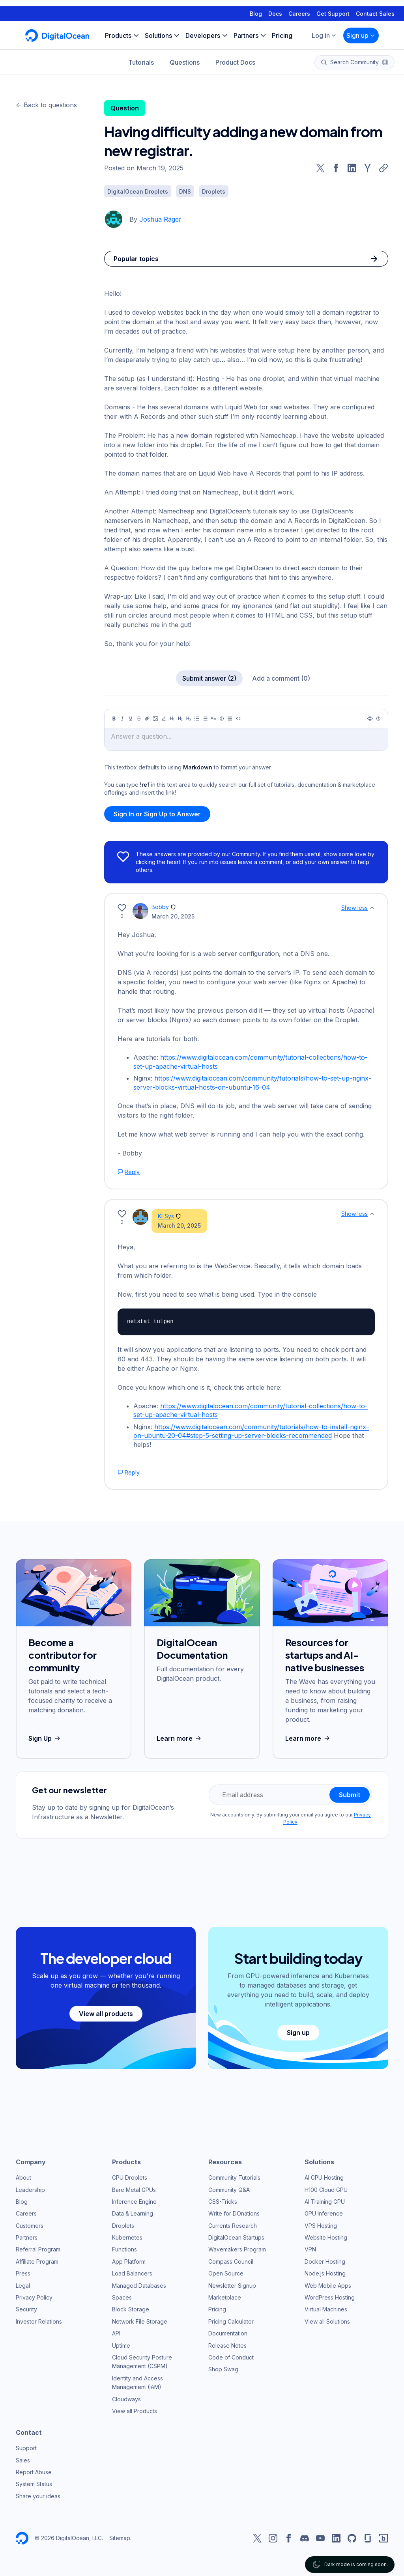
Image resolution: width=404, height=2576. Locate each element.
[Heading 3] (188, 718)
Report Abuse (34, 2472)
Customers (29, 2225)
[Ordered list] (205, 718)
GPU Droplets (129, 2177)
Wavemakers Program (237, 2249)
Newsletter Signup (232, 2285)
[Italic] (122, 718)
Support (26, 2448)
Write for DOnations (234, 2213)
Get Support (333, 7)
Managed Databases (139, 2285)
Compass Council (230, 2261)
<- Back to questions (46, 105)
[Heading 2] (180, 718)
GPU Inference (324, 2213)
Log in (324, 29)
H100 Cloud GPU (326, 2189)
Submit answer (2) (209, 678)
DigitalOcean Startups (236, 2237)
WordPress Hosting (330, 2297)
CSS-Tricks (222, 2201)
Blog (256, 7)
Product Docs (235, 56)
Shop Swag (223, 2369)
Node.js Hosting (325, 2273)
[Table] (230, 718)
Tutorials (141, 56)
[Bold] (114, 718)
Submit (349, 1795)
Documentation (227, 2333)
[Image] (155, 718)
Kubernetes (127, 2237)
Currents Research (232, 2225)
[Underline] (130, 718)
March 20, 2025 (173, 916)
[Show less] (372, 908)
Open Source (225, 2273)
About (23, 2177)
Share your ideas (38, 2496)
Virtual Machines (326, 2309)
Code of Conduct (231, 2357)
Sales (23, 2460)
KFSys (166, 1216)
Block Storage (130, 2309)
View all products (106, 2014)
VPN (310, 2249)
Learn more (180, 1738)
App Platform (129, 2261)
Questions (185, 56)
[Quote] (213, 718)
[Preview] (370, 718)
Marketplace (224, 2297)
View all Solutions (327, 2321)
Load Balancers (132, 2273)
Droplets (123, 2225)
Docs (275, 7)
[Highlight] (164, 718)
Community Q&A (229, 2189)
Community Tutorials (234, 2177)
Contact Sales (375, 7)
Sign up (361, 29)
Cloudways (126, 2399)
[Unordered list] (197, 718)
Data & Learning (132, 2213)
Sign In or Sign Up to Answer (157, 814)
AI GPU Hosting (324, 2177)
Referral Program (38, 2249)
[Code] (238, 718)
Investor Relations (39, 2321)
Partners (26, 2237)
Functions (124, 2249)
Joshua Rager (160, 219)
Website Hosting (326, 2237)
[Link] (147, 718)
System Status (34, 2484)
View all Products (134, 2411)
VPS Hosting (321, 2225)
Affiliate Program (37, 2261)
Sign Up (45, 1738)
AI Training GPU (325, 2201)
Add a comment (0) (281, 678)
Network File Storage (139, 2321)
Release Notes (227, 2345)
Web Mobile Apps (328, 2285)
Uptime (121, 2345)
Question (124, 108)
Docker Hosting (325, 2261)
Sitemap (119, 2538)
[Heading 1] (172, 718)
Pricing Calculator (231, 2321)
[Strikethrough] (139, 718)
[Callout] (222, 718)
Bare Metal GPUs (134, 2189)
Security (26, 2309)
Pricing (217, 2309)
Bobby (160, 906)
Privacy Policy (34, 2297)
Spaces (122, 2297)
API (116, 2333)
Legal (23, 2285)
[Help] (378, 718)
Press (23, 2273)
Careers (299, 7)
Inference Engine (134, 2201)
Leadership (30, 2189)
